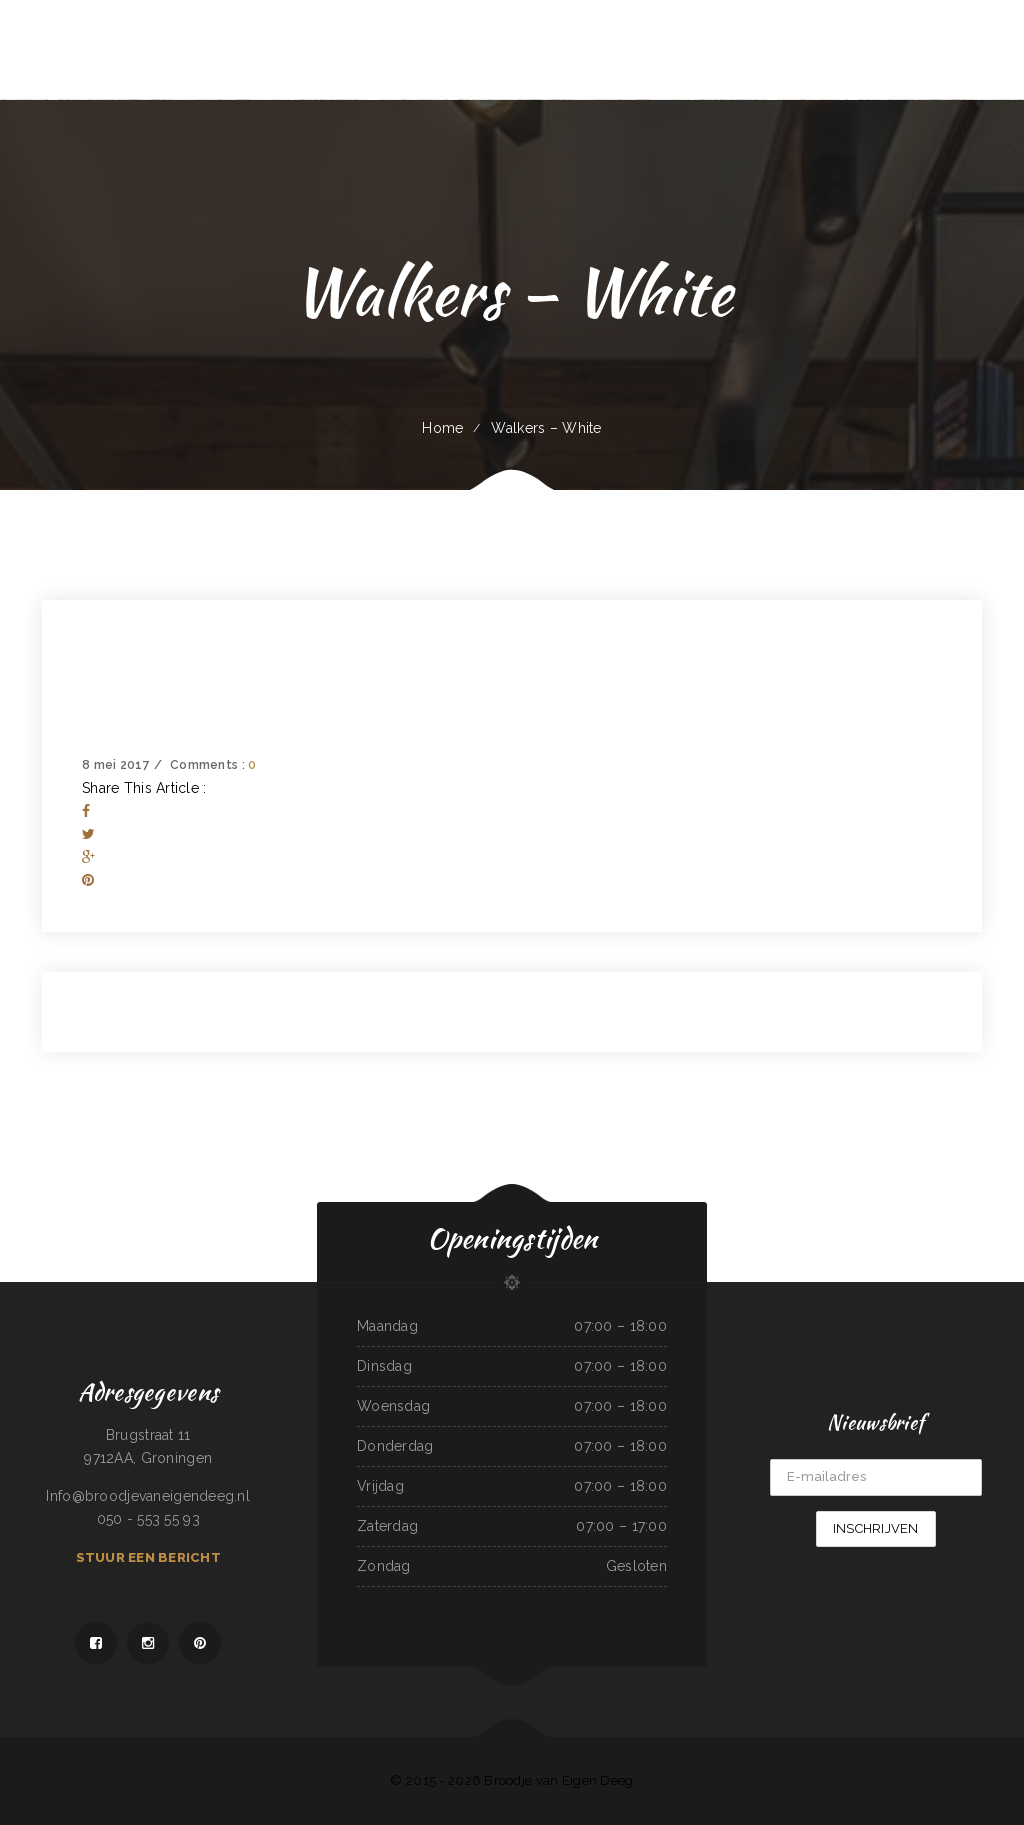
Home (442, 428)
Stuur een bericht (148, 1557)
